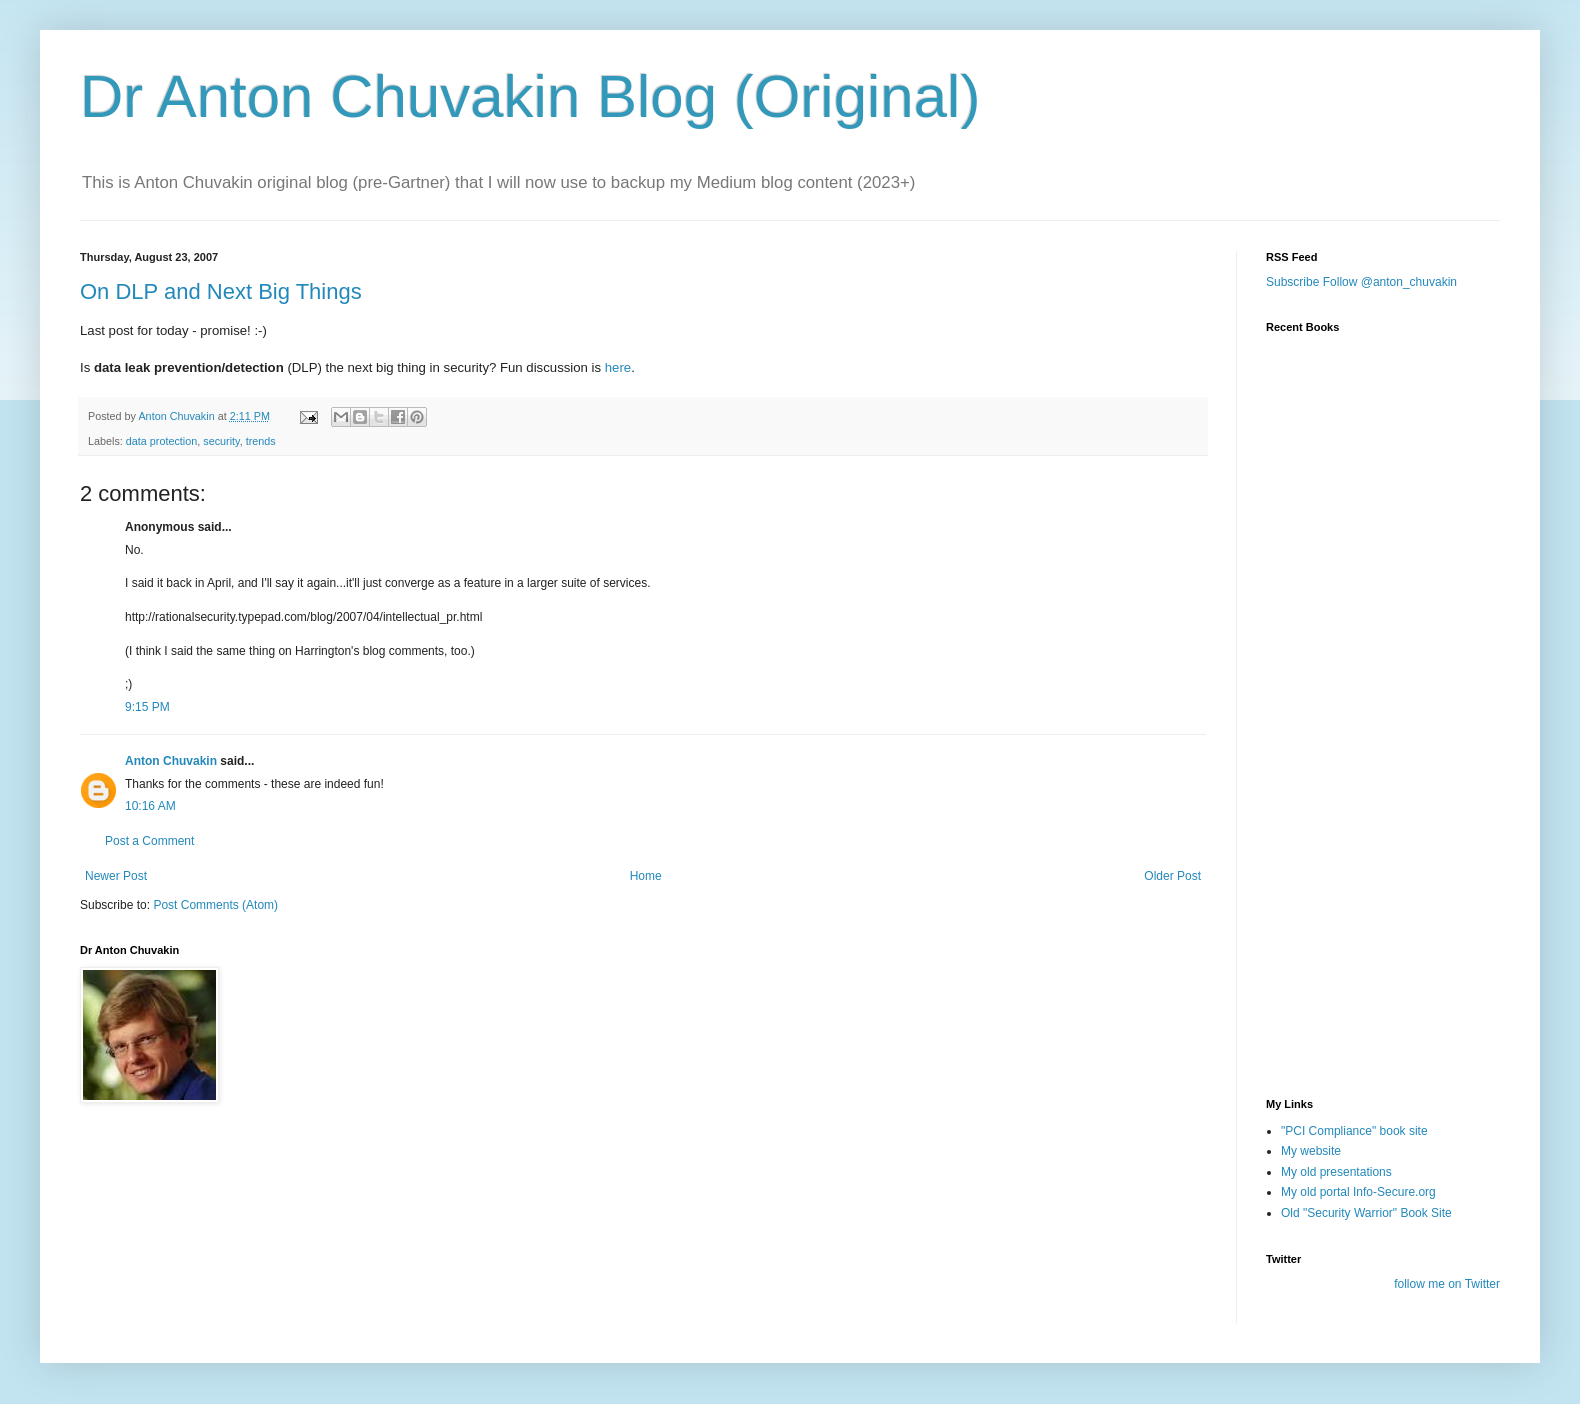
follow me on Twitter (1447, 1284)
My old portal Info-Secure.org (1358, 1192)
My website (1311, 1151)
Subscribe (1292, 282)
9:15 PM (147, 707)
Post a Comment (149, 841)
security (221, 441)
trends (261, 441)
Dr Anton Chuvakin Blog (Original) (530, 96)
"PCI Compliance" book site (1354, 1131)
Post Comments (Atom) (215, 905)
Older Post (1172, 876)
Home (646, 876)
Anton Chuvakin (171, 761)
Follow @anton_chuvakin (1390, 282)
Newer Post (116, 876)
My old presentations (1336, 1172)
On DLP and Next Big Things (221, 291)
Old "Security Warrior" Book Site (1366, 1213)
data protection (161, 441)
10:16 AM (150, 806)
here (618, 367)
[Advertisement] (1366, 963)
